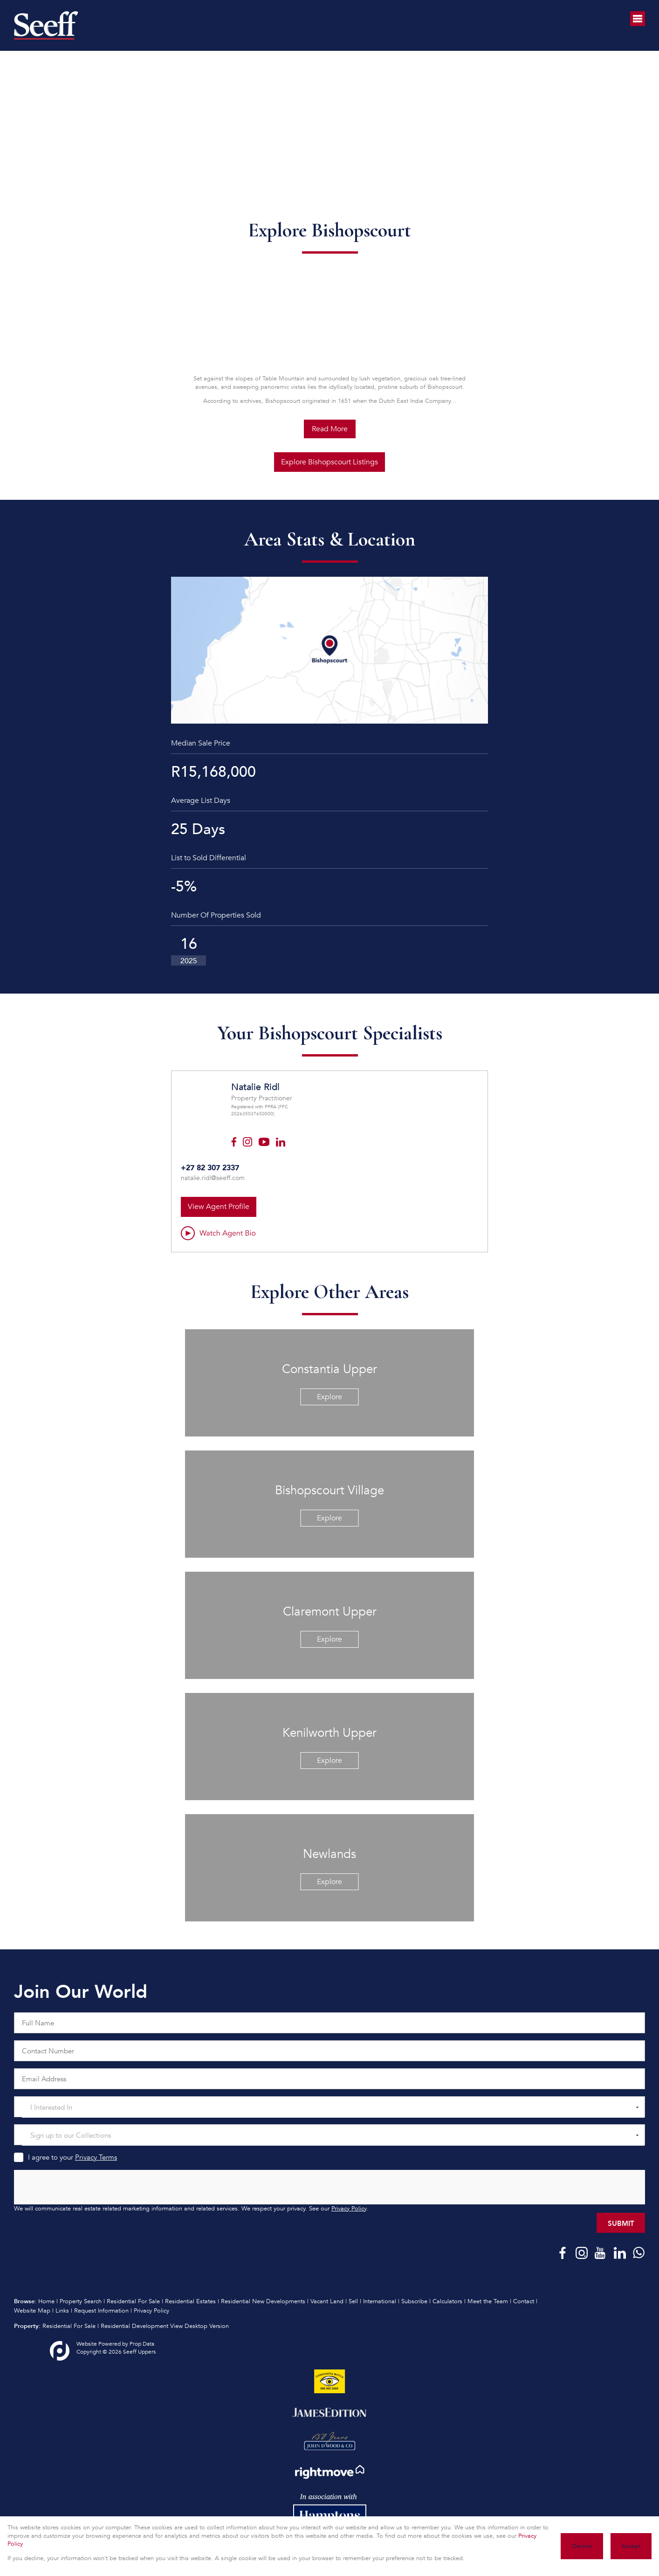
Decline (582, 2546)
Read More (330, 429)
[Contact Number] (329, 2050)
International (379, 2301)
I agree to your (72, 2157)
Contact (523, 2301)
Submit (621, 2223)
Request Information (101, 2310)
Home (46, 2301)
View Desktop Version (199, 2326)
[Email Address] (329, 2078)
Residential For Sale (133, 2301)
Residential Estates (190, 2301)
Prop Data (142, 2344)
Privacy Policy (348, 2208)
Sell (353, 2301)
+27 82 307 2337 (210, 1167)
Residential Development (134, 2326)
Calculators (447, 2301)
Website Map (32, 2310)
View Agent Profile (218, 1206)
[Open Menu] (637, 18)
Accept (631, 2546)
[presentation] (329, 2187)
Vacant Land (326, 2301)
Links (62, 2310)
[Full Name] (329, 2022)
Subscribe (414, 2301)
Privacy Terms (96, 2157)
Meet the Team (487, 2301)
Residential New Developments (263, 2301)
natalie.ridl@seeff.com (213, 1178)
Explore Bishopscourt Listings (329, 462)
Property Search (81, 2301)
